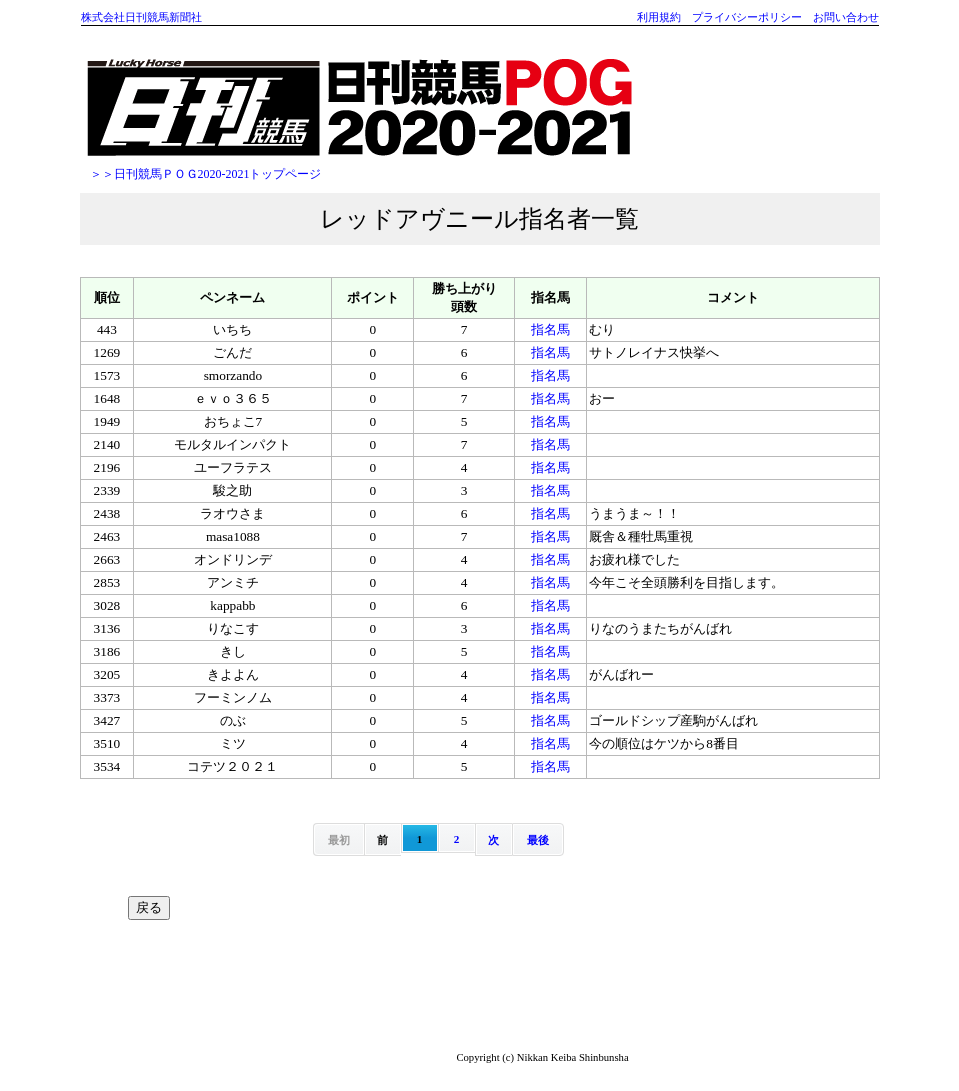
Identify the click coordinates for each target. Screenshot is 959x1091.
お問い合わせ (846, 17)
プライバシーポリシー (747, 17)
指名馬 (550, 329)
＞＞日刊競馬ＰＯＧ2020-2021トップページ (206, 174)
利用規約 (659, 17)
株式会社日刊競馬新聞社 (141, 17)
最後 (538, 840)
